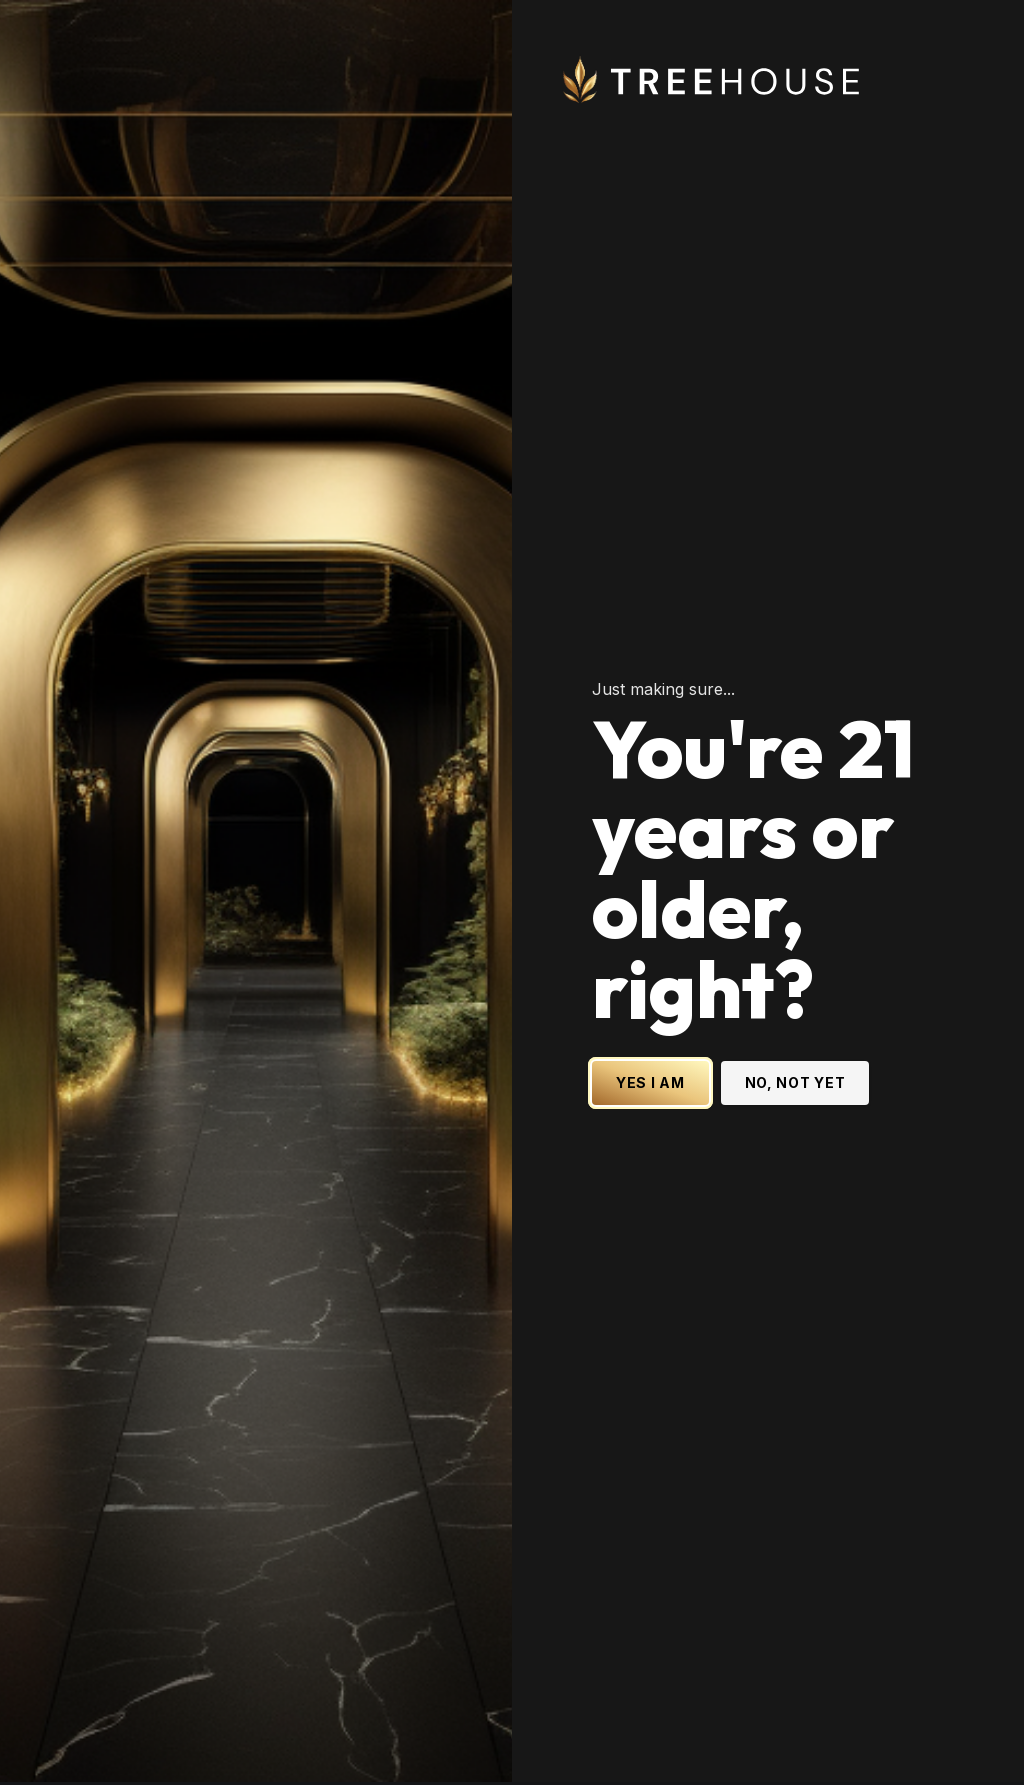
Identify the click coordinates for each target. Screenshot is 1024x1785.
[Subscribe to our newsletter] (131, 1670)
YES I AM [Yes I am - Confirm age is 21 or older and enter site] (650, 1011)
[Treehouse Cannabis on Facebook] (856, 1757)
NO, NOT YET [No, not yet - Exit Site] (795, 1011)
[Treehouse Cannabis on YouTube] (936, 1757)
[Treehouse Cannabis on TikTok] (976, 1757)
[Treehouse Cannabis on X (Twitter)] (776, 1757)
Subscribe (322, 1669)
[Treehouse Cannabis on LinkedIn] (896, 1757)
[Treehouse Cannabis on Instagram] (816, 1757)
